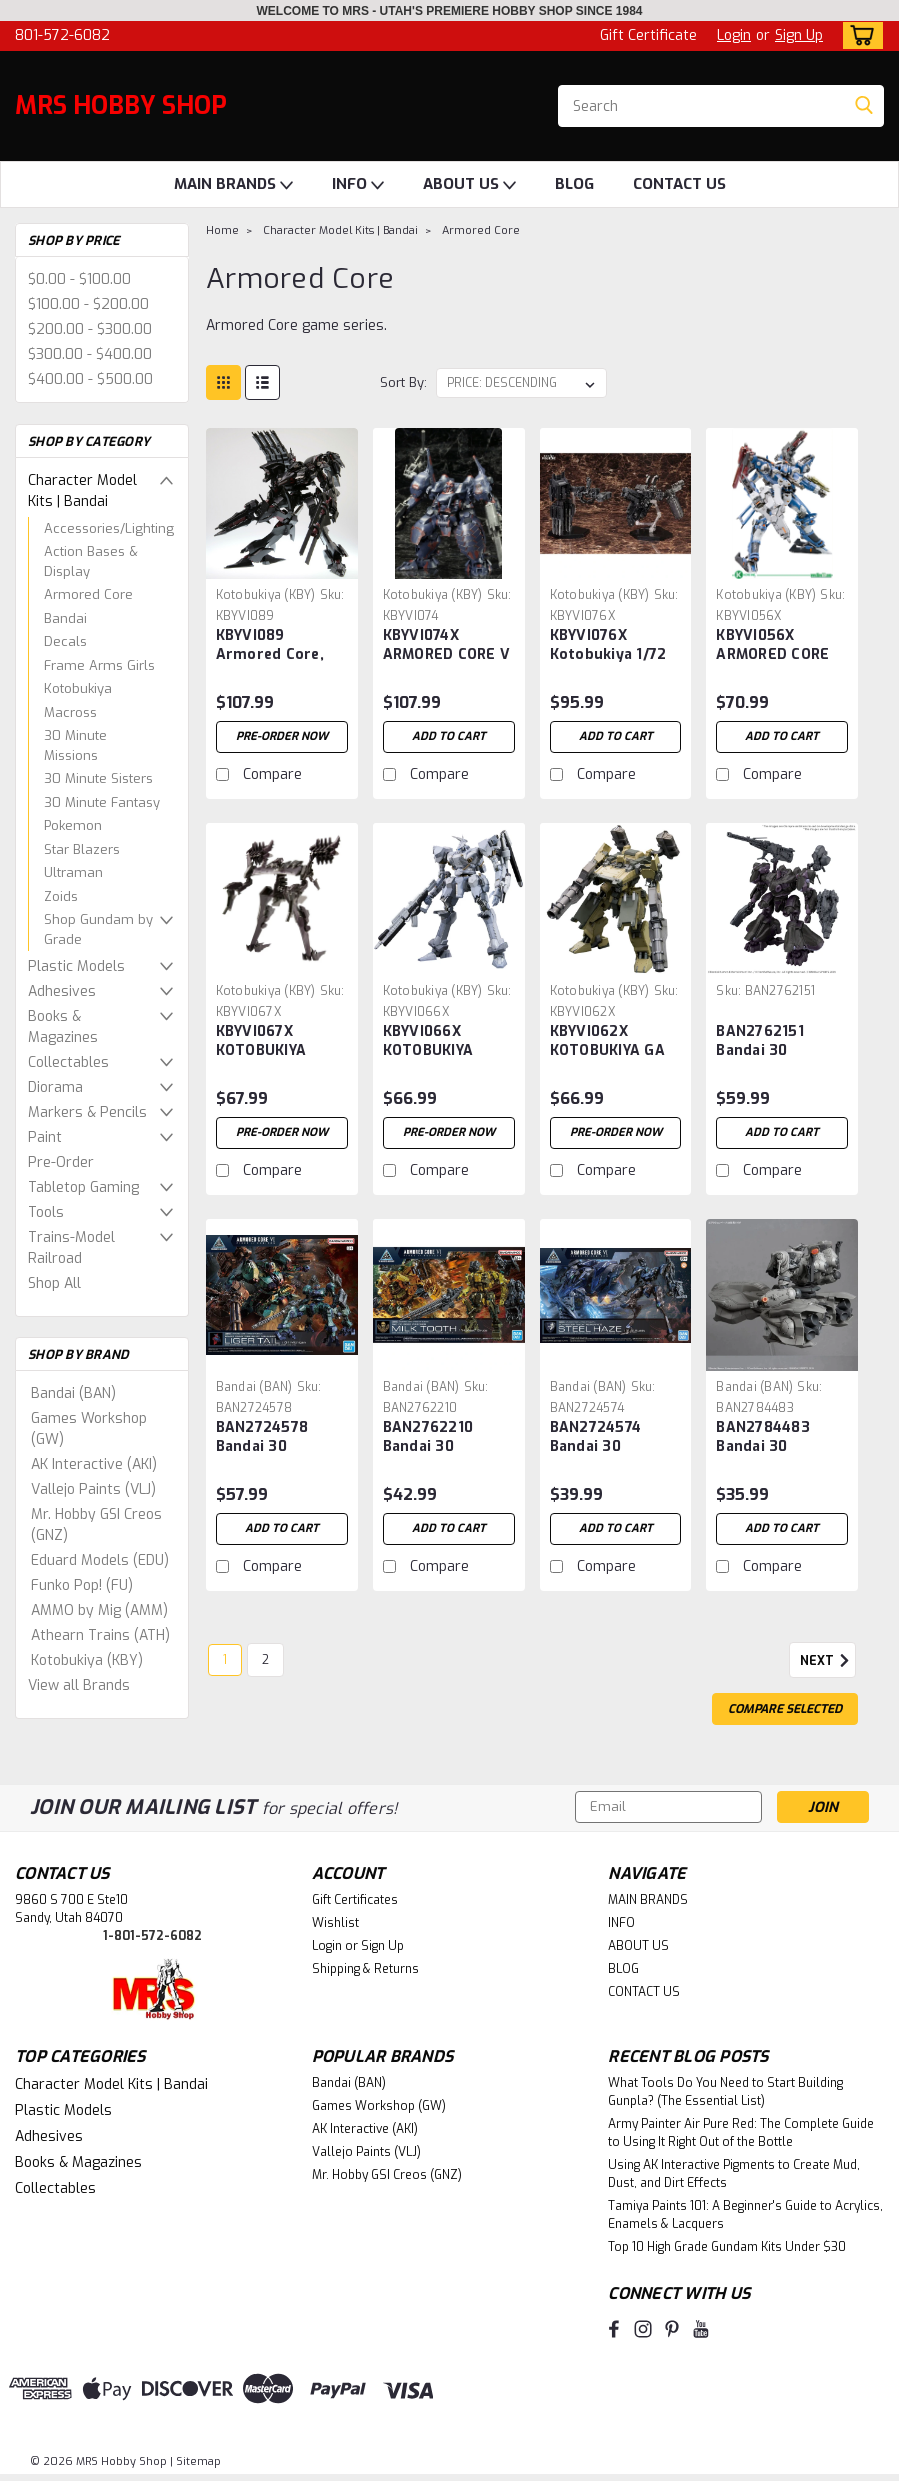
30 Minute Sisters (98, 778)
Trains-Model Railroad (71, 1248)
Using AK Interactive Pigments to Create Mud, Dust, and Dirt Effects (734, 2174)
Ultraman (73, 872)
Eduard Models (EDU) (100, 1560)
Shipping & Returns (365, 1969)
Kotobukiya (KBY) (87, 1660)
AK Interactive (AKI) (94, 1464)
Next (828, 1661)
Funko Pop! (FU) (82, 1585)
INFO (358, 185)
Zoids (61, 896)
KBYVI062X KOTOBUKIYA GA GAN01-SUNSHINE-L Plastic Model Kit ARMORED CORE (616, 1042)
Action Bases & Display (91, 561)
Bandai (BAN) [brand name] (254, 1387)
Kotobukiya (78, 688)
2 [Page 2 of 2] (265, 1660)
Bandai (65, 618)
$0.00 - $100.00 (79, 279)
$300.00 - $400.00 (90, 354)
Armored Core (88, 594)
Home (222, 230)
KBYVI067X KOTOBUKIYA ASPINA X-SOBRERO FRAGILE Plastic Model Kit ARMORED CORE (282, 1042)
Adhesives (62, 991)
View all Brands (79, 1685)
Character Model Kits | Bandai (82, 491)
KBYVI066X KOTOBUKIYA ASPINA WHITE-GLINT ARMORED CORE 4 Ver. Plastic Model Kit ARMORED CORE (445, 1042)
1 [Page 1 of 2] (225, 1660)
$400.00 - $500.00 (90, 379)
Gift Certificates (355, 1900)
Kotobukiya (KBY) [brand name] (266, 595)
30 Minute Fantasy (102, 802)
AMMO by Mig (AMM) (99, 1610)
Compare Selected (785, 1709)
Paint (45, 1137)
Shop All (54, 1283)
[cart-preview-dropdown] (858, 35)
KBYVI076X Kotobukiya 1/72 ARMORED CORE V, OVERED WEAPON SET (615, 646)
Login (734, 35)
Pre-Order (61, 1162)
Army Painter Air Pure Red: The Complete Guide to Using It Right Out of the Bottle (741, 2133)
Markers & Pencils (87, 1112)
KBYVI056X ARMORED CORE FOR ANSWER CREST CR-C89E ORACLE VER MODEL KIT (772, 646)
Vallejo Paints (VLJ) (93, 1489)
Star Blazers (82, 849)
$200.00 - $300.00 (90, 329)
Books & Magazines (63, 1027)
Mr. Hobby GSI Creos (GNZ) (96, 1525)
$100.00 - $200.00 (88, 304)
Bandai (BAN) (73, 1393)
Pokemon (73, 825)
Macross (70, 712)
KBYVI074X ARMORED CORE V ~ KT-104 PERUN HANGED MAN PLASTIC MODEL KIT (447, 646)
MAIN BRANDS (233, 185)
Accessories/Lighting (109, 528)
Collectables (68, 1062)
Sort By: (403, 382)
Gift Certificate (648, 35)
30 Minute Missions (75, 745)
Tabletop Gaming (83, 1187)
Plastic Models (76, 966)
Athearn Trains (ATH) (100, 1635)
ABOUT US (469, 185)
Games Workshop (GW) (89, 1429)
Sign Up (799, 35)
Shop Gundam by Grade (98, 929)
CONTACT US (679, 184)
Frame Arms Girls (99, 665)
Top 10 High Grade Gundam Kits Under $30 (727, 2247)
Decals (65, 641)
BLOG (574, 184)
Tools (46, 1212)
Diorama (55, 1087)
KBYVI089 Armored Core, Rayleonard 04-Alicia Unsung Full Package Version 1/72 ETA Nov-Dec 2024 (277, 646)
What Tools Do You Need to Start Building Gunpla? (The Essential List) (725, 2092)
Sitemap (198, 2461)
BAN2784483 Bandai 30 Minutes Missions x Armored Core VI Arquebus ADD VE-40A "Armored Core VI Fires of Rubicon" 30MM (781, 1438)
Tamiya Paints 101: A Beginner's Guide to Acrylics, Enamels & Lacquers (745, 2215)
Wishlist (335, 1923)
